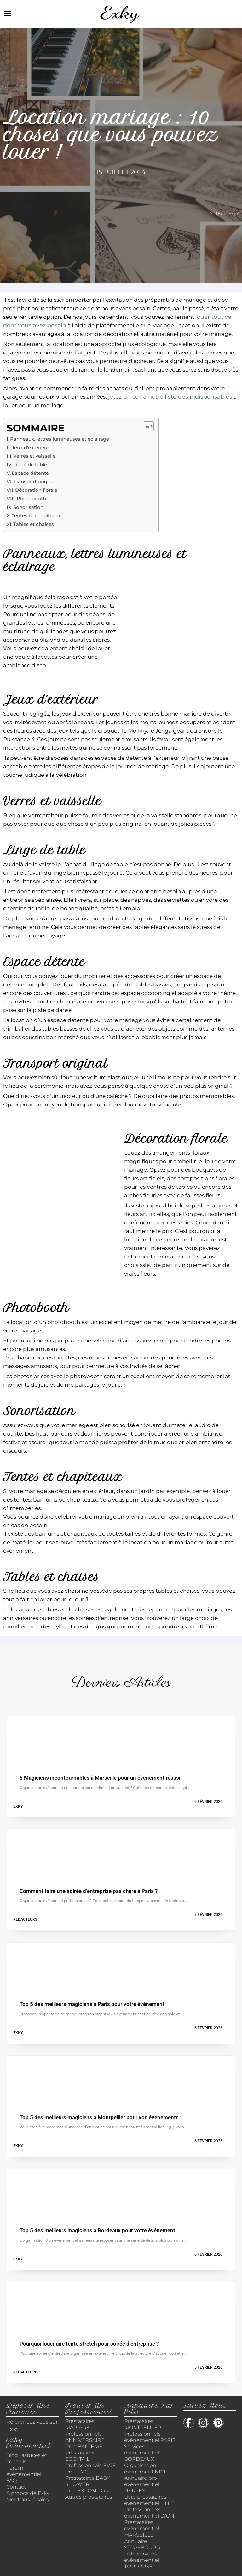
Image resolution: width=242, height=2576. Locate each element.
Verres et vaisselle (34, 456)
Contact (16, 2487)
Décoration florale (36, 490)
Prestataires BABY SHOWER (87, 2481)
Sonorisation (28, 507)
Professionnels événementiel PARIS (150, 2437)
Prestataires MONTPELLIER (142, 2424)
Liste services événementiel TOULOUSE (141, 2560)
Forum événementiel (23, 2471)
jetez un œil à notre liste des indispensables (170, 396)
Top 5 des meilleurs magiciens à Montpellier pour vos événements (99, 2117)
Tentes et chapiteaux (36, 516)
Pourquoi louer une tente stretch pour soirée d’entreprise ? (89, 2344)
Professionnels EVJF (90, 2465)
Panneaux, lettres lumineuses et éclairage (59, 439)
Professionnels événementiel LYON (149, 2513)
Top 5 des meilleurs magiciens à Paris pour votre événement (92, 2004)
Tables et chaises (33, 524)
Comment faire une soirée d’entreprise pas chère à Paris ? (89, 1891)
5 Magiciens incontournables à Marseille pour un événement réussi (100, 1778)
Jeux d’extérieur (30, 447)
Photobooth (31, 499)
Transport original (35, 482)
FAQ (11, 2481)
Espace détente (30, 473)
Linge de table (30, 464)
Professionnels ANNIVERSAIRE (85, 2437)
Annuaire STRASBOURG (142, 2544)
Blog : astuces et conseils (26, 2458)
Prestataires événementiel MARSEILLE (141, 2528)
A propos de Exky (28, 2493)
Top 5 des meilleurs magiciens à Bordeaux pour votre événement (97, 2230)
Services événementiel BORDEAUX (141, 2452)
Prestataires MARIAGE (80, 2424)
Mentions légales (27, 2499)
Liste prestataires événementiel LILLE (149, 2500)
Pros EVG (76, 2472)
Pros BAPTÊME (83, 2446)
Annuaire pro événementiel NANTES (141, 2484)
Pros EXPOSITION (87, 2491)
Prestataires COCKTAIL (80, 2456)
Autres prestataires (88, 2497)
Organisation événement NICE (145, 2468)
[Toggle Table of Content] (145, 426)
